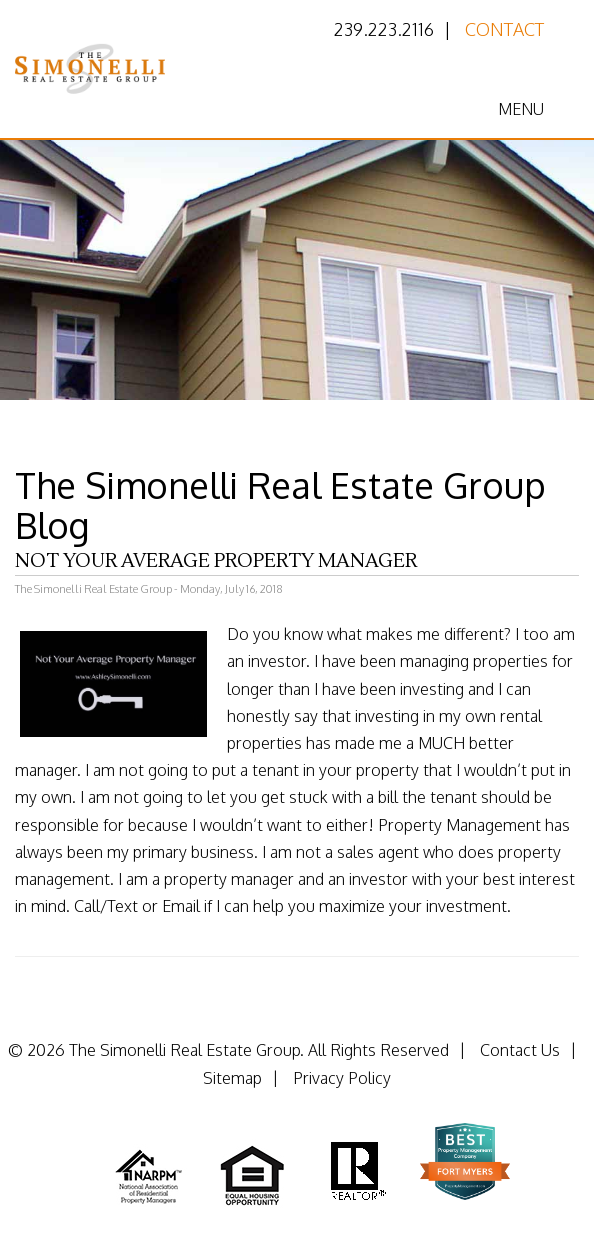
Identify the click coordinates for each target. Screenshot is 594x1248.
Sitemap (232, 1078)
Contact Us (520, 1050)
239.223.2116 (384, 29)
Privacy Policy (342, 1078)
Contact (504, 29)
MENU (521, 109)
